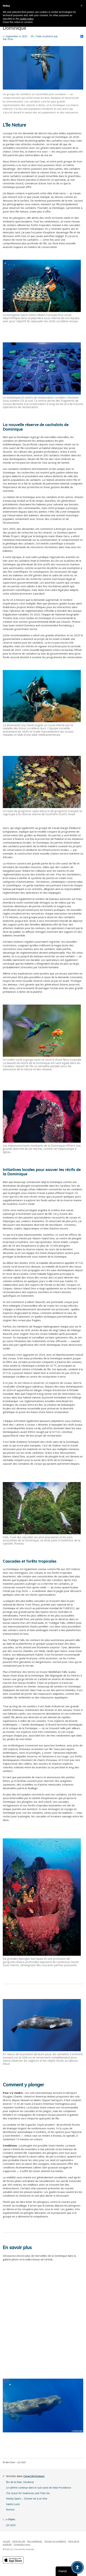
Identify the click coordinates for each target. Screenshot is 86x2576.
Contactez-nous (22, 2544)
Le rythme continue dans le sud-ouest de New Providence (38, 2487)
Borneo (10, 2509)
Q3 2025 (11, 2525)
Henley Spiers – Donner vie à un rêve (26, 2498)
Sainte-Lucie (13, 2504)
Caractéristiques (34, 2476)
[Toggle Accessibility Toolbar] (77, 2567)
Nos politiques (34, 2541)
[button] (81, 5)
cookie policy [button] (26, 18)
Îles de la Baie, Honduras (20, 2482)
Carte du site (18, 2541)
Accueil (6, 2541)
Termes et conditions (55, 2541)
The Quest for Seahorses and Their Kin (28, 2493)
